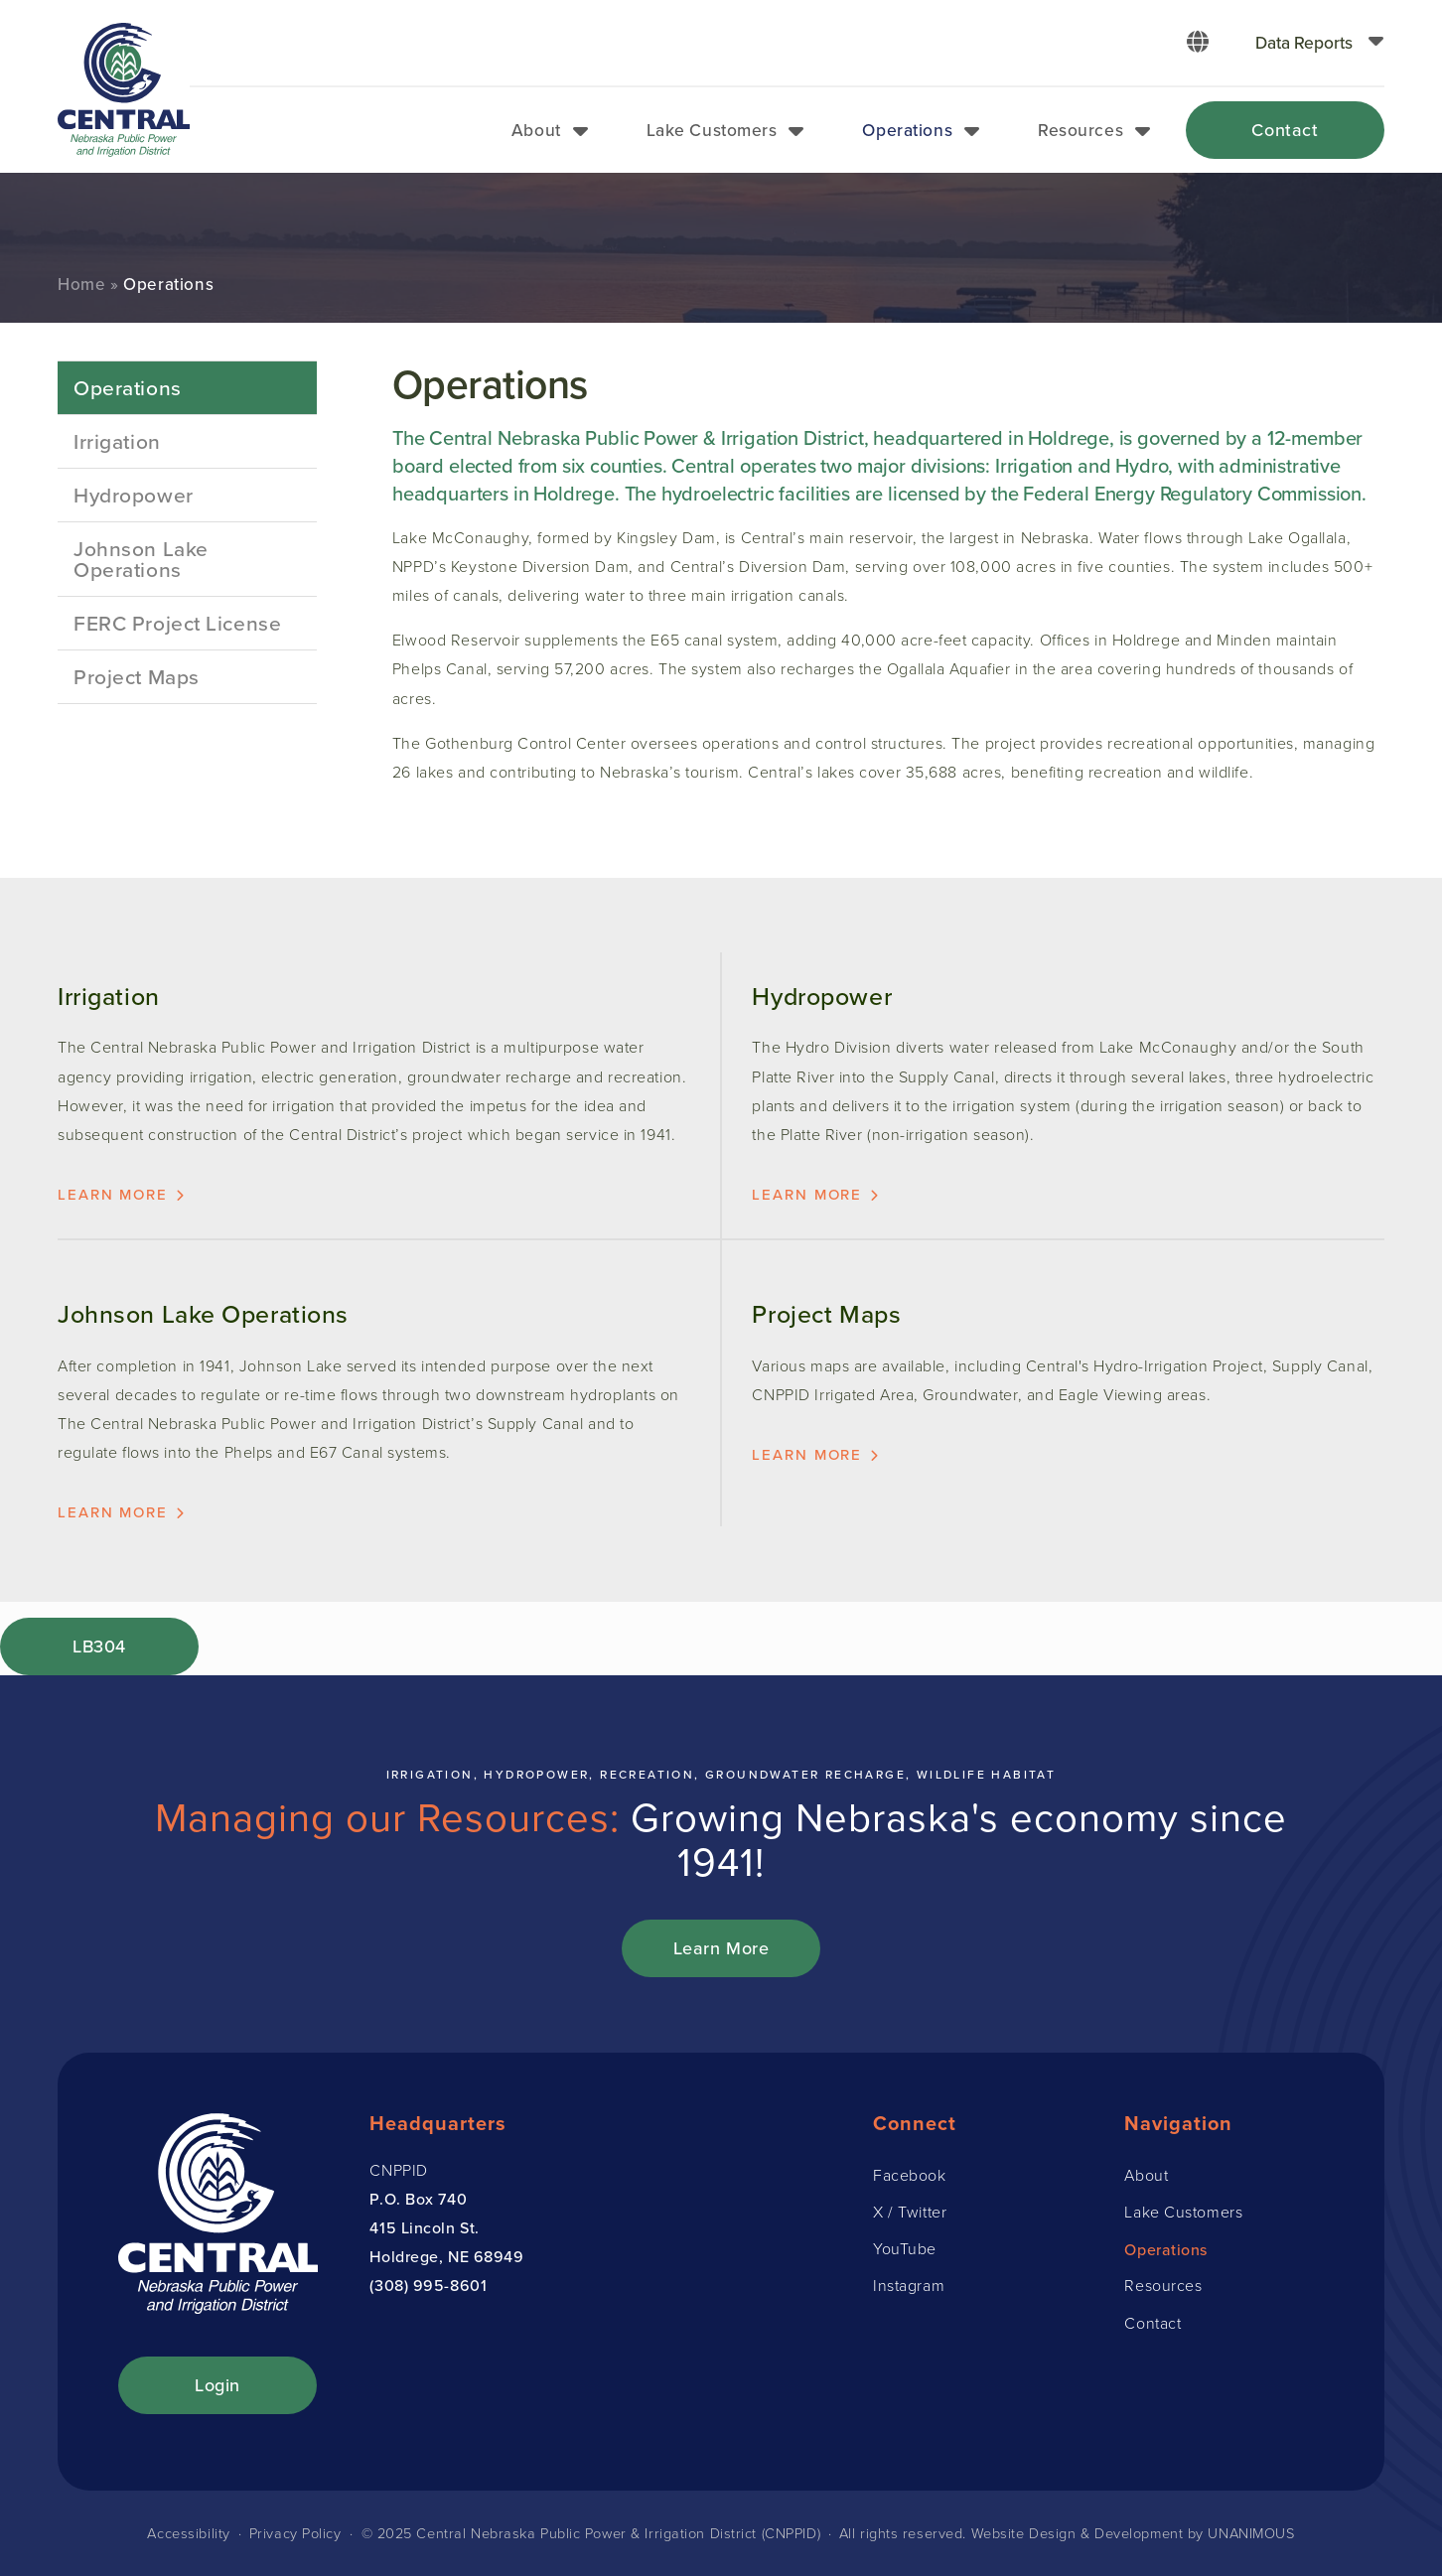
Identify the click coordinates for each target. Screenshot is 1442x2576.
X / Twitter (909, 2212)
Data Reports (1304, 42)
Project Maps (136, 676)
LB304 (99, 1646)
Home (81, 284)
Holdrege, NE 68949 (446, 2256)
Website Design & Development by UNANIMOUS (1133, 2533)
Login (217, 2384)
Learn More (721, 1947)
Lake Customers (712, 129)
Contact (1284, 129)
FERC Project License (177, 623)
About (536, 129)
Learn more (113, 1194)
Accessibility (188, 2533)
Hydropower (133, 494)
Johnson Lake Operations (141, 558)
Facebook (909, 2175)
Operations (907, 129)
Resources (1080, 129)
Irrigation (117, 441)
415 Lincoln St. (424, 2227)
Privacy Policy (295, 2533)
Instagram (908, 2285)
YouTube (905, 2248)
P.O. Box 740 (418, 2199)
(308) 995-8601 (428, 2285)
